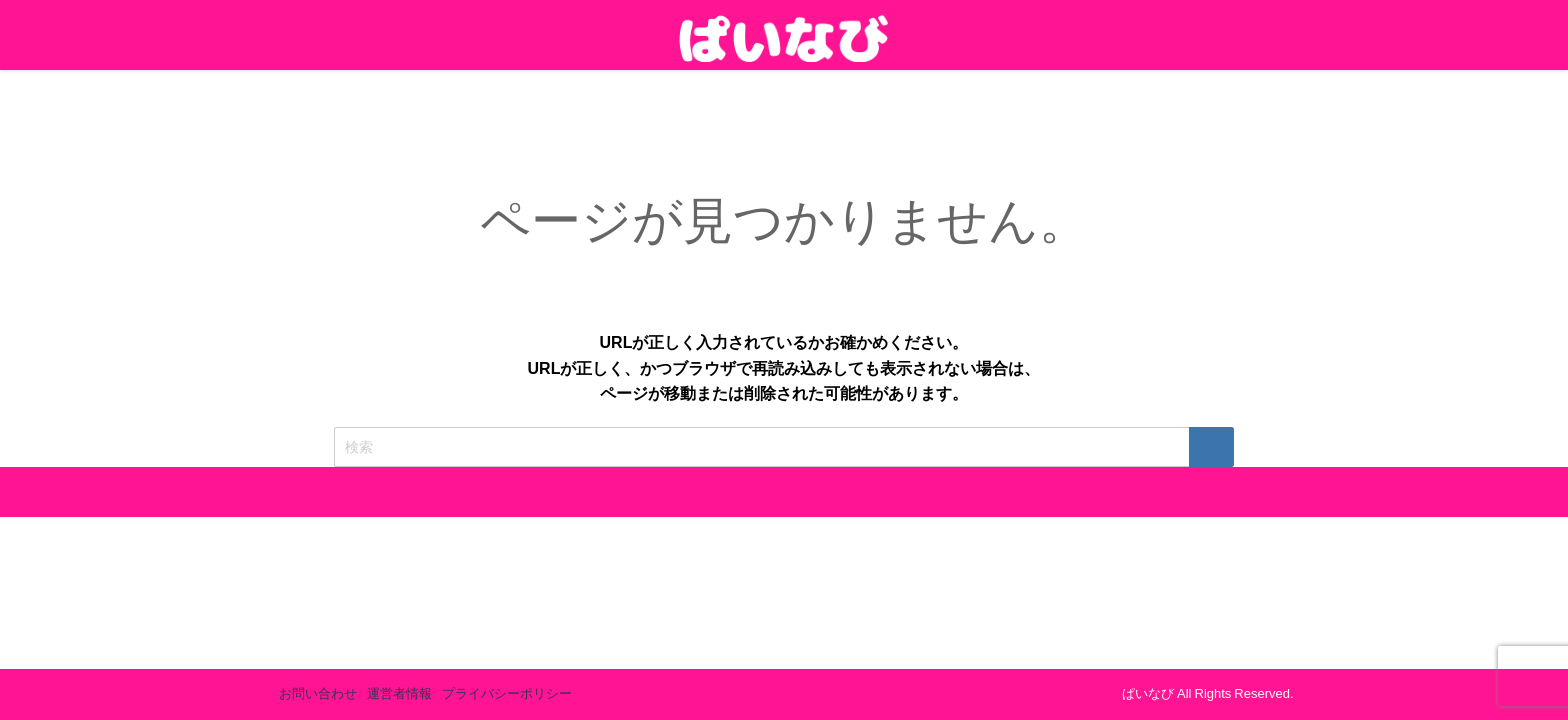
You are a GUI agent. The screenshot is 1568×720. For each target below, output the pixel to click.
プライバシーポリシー (507, 693)
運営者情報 (399, 693)
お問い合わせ (318, 693)
